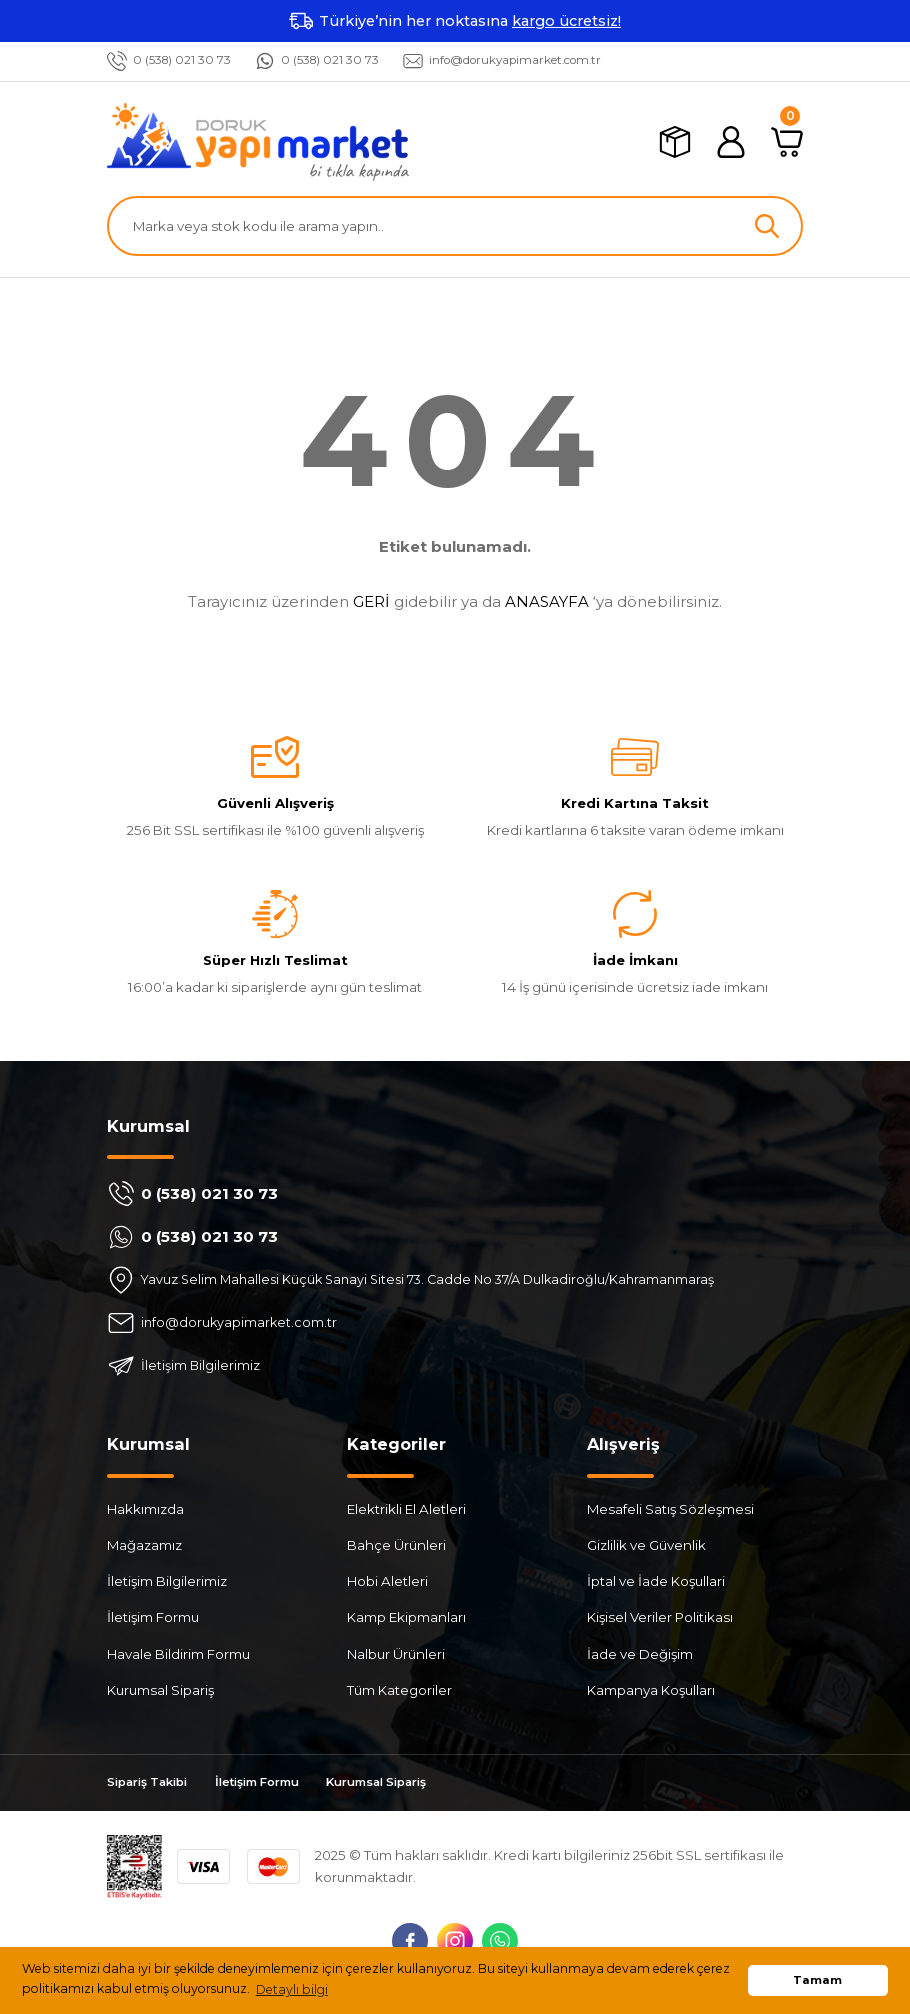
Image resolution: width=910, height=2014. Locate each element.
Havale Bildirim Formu (178, 1654)
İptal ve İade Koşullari (656, 1582)
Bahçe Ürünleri (396, 1545)
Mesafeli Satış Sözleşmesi (670, 1509)
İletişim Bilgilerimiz (167, 1582)
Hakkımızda (145, 1509)
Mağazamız (144, 1545)
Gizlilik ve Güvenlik (646, 1545)
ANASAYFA (547, 601)
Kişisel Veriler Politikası (660, 1618)
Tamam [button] (817, 1980)
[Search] (455, 226)
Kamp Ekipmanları (406, 1618)
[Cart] (787, 142)
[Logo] (258, 142)
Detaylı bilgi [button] (292, 1989)
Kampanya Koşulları (651, 1690)
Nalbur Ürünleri (396, 1654)
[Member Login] (731, 142)
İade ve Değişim (640, 1654)
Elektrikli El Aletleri (406, 1509)
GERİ (371, 601)
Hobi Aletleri (387, 1582)
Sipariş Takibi (152, 1782)
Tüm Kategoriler (399, 1690)
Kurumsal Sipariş (160, 1690)
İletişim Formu (153, 1618)
